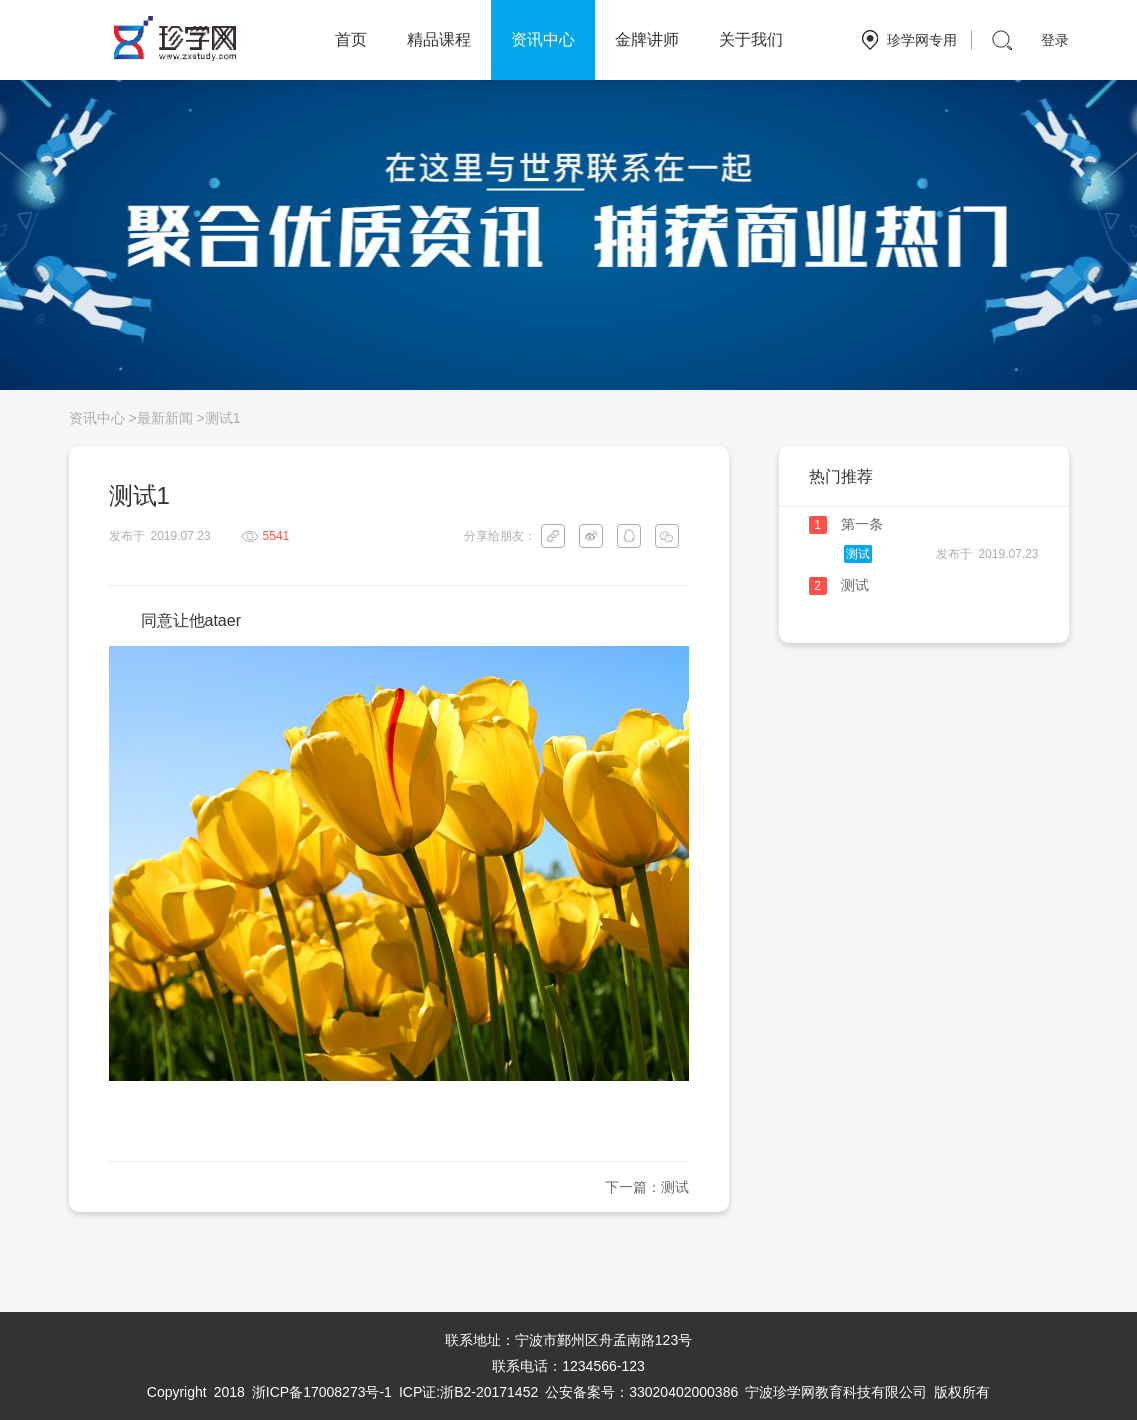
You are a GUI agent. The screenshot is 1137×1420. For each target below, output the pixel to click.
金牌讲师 (647, 39)
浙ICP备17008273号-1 (322, 1392)
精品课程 (439, 39)
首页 (351, 39)
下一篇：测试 (647, 1187)
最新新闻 (165, 418)
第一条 (862, 524)
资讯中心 (543, 39)
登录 (1055, 40)
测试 (858, 554)
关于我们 (751, 39)
